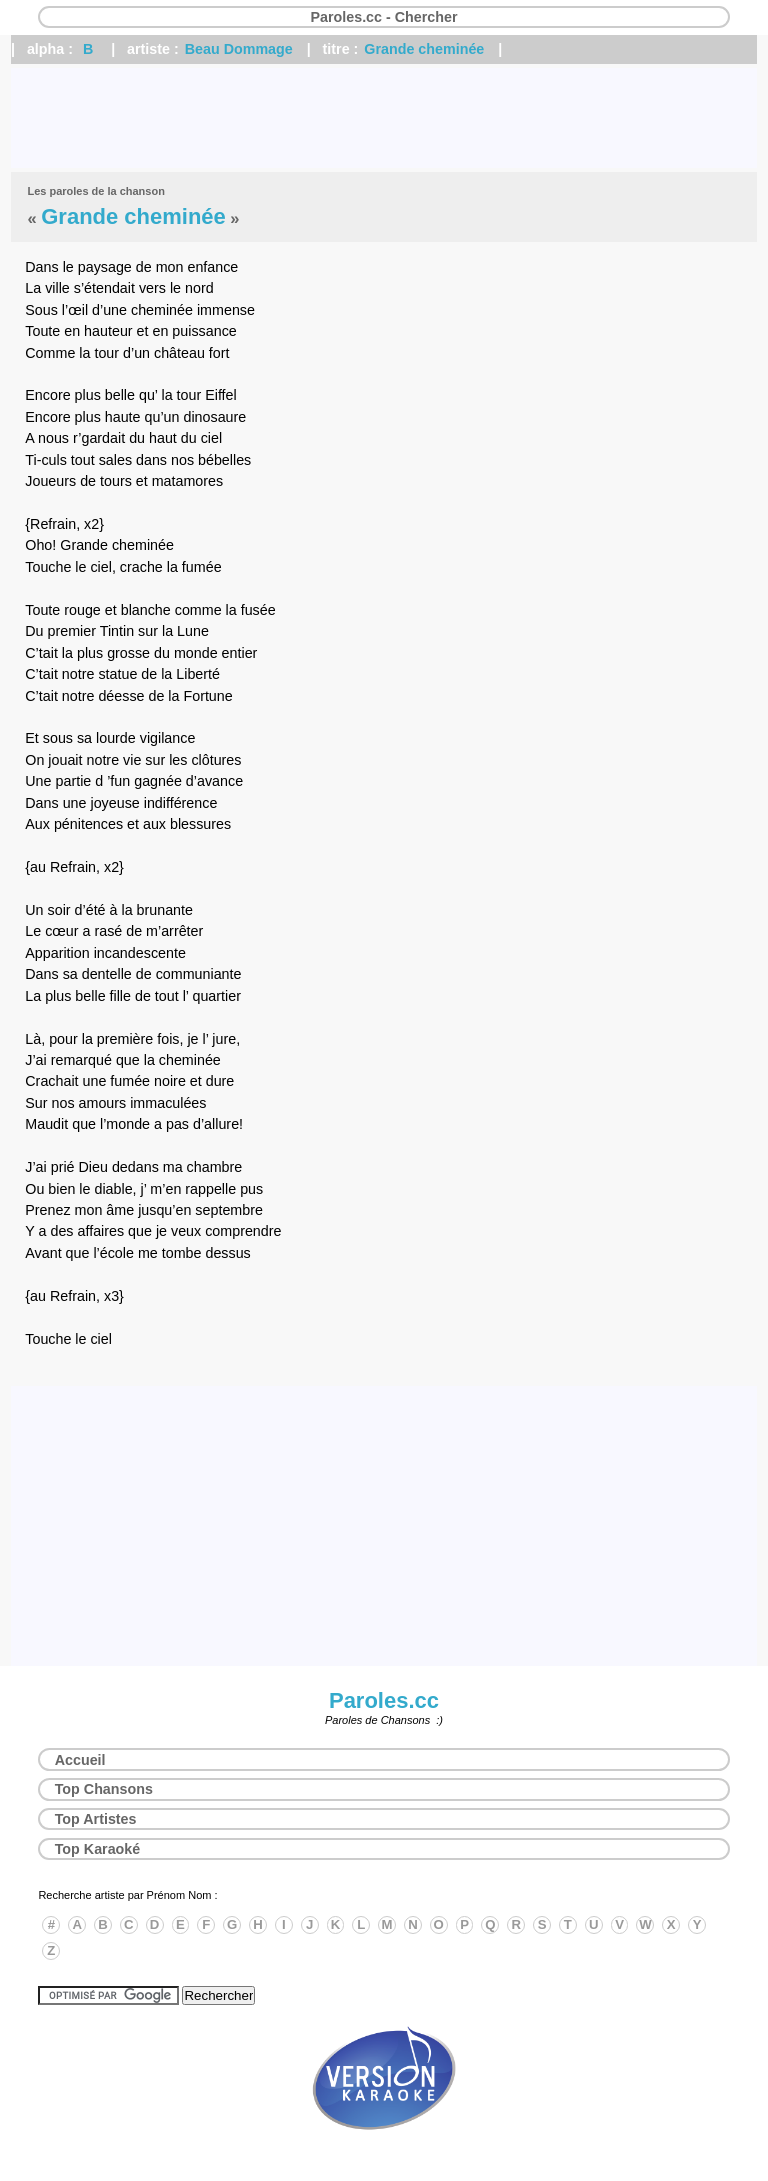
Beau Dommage (239, 49)
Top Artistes (96, 1819)
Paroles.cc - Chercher (383, 17)
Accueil (80, 1760)
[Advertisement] (384, 118)
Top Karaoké (98, 1849)
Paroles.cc (384, 1700)
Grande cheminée (424, 49)
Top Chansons (104, 1789)
